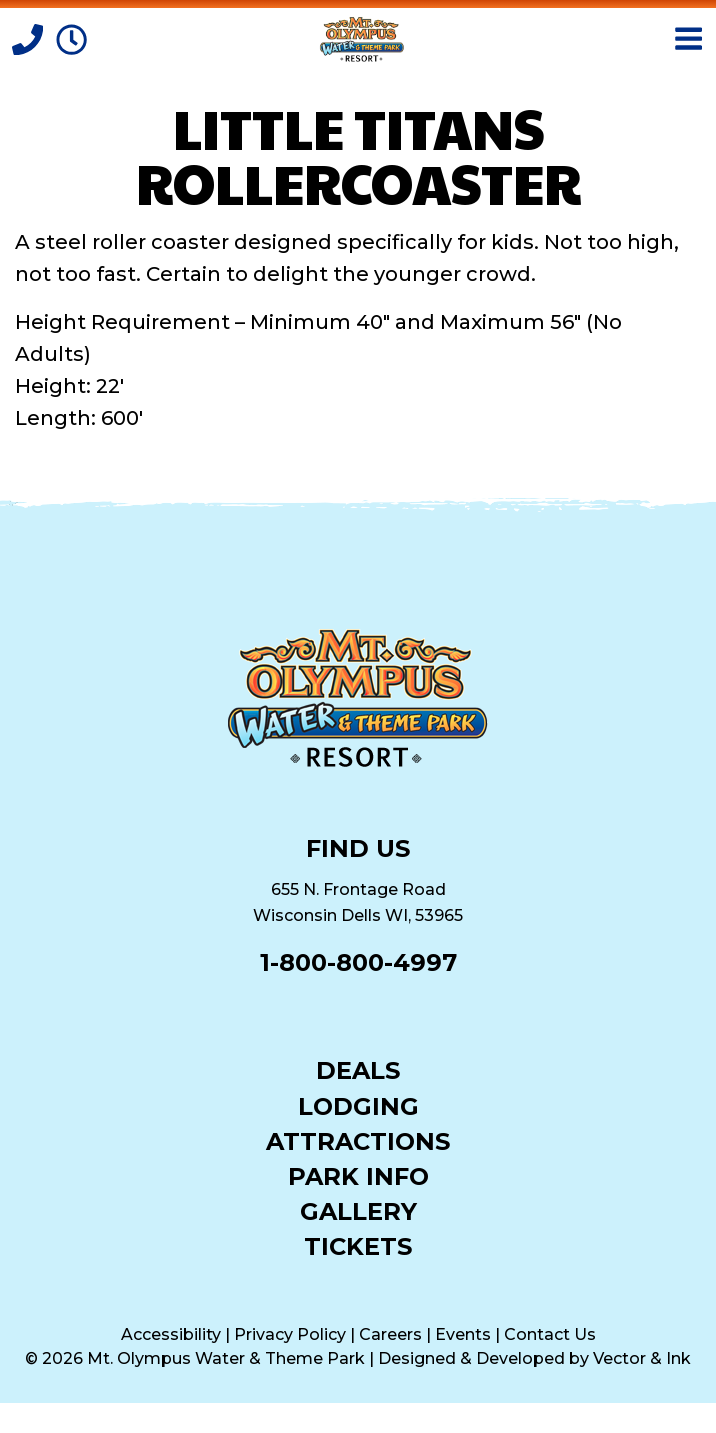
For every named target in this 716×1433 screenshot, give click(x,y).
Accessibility (171, 1334)
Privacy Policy (290, 1334)
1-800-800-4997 (358, 962)
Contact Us (550, 1334)
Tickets (358, 1245)
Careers (390, 1334)
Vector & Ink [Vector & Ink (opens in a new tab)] (642, 1358)
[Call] (30, 38)
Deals (358, 1069)
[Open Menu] (688, 38)
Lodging (358, 1105)
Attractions (358, 1140)
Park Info (358, 1175)
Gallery (358, 1210)
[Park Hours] (71, 38)
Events (463, 1334)
